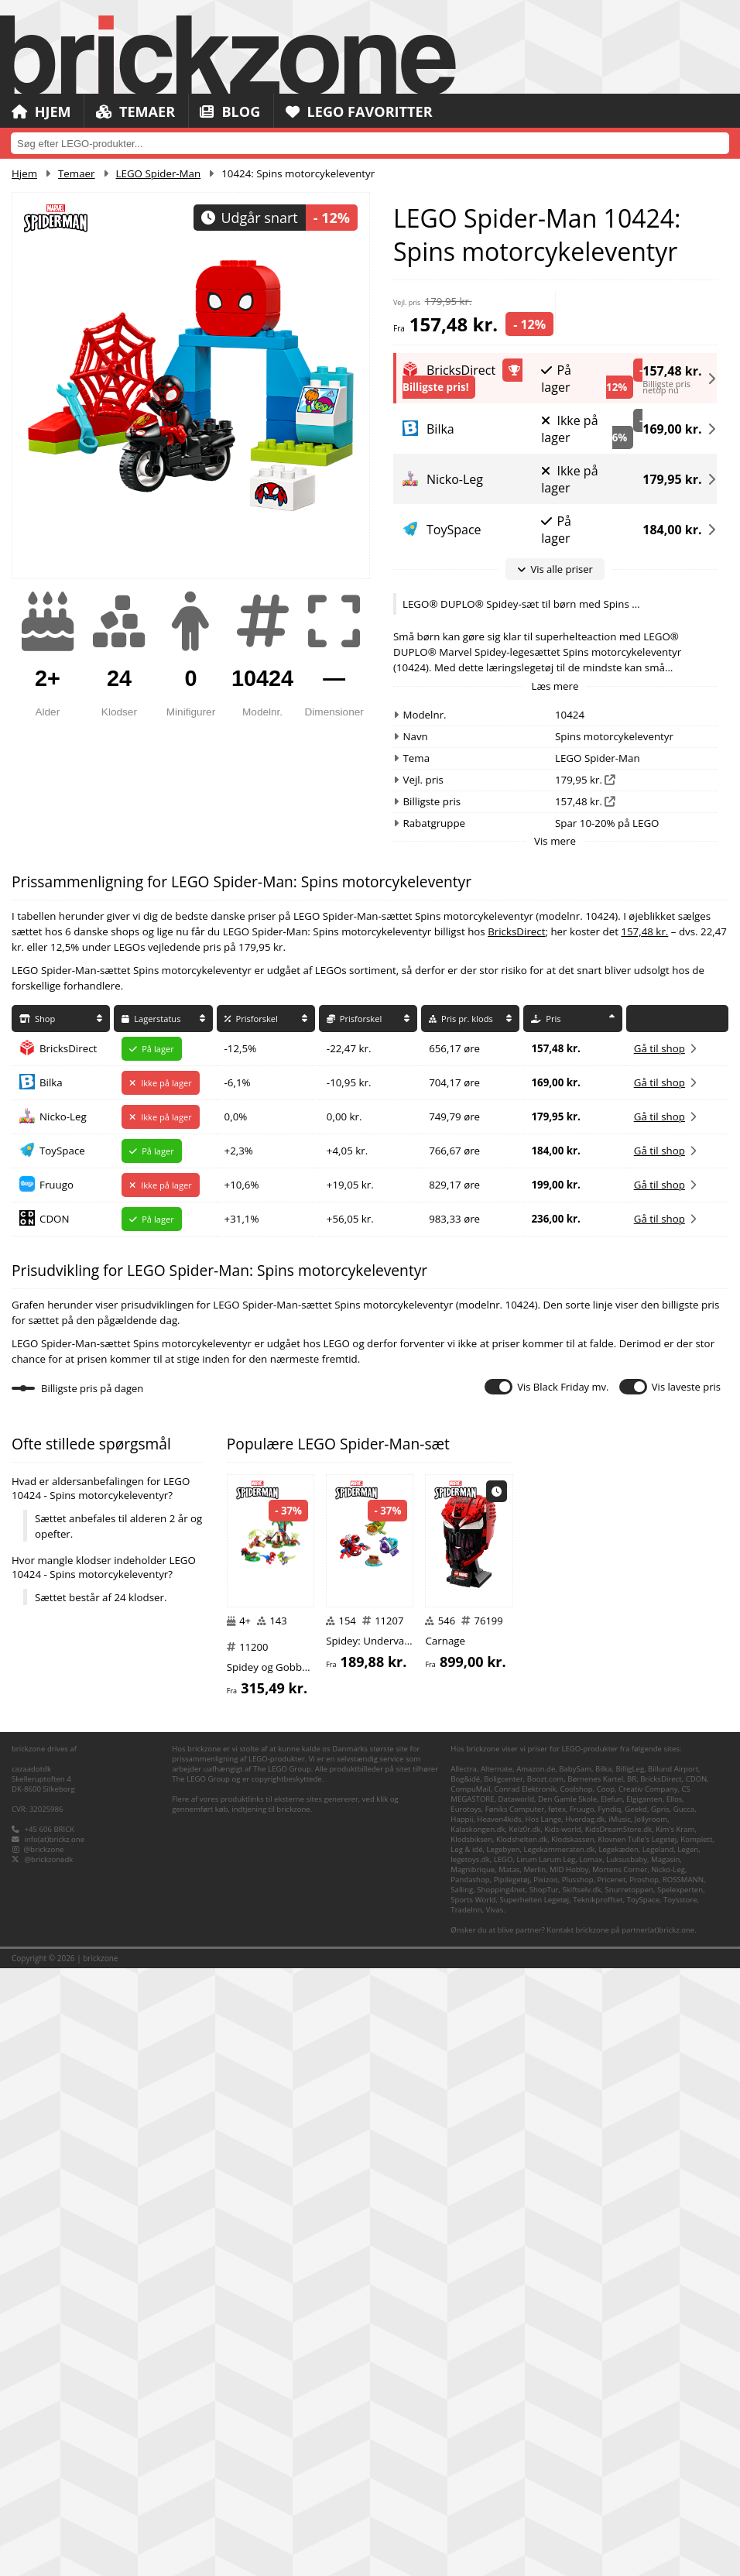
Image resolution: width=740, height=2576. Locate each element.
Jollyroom (651, 2427)
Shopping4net (501, 2497)
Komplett (696, 2447)
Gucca (683, 2417)
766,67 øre (454, 1151)
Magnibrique (473, 2477)
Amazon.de (535, 2377)
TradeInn (466, 2518)
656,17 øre (454, 1048)
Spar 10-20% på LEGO (607, 823)
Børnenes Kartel (595, 2387)
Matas (508, 2477)
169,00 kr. (671, 428)
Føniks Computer (514, 2417)
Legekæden (618, 2457)
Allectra (464, 2377)
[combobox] (370, 143)
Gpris (660, 2417)
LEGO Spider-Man (158, 173)
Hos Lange (544, 2427)
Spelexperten (680, 2497)
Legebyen (503, 2457)
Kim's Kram (675, 2437)
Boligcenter (503, 2387)
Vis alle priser (555, 569)
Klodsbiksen (471, 2447)
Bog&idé (465, 2387)
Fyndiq (610, 2417)
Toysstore (680, 2507)
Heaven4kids (499, 2427)
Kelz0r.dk (524, 2437)
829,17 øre (454, 1185)
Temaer (140, 112)
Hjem (43, 112)
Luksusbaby (626, 2467)
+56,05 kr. (350, 1219)
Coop (606, 2397)
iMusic (619, 2427)
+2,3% (238, 1151)
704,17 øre (454, 1082)
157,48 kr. (671, 368)
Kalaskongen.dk (478, 2437)
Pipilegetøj (512, 2487)
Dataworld (516, 2407)
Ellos (674, 2407)
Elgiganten (644, 2407)
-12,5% (240, 1048)
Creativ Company (647, 2397)
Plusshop (578, 2487)
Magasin (665, 2467)
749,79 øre (454, 1116)
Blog (238, 112)
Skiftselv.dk (581, 2497)
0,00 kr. (344, 1116)
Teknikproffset (597, 2507)
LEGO (503, 2467)
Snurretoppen (629, 2497)
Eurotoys (466, 2417)
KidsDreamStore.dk (618, 2437)
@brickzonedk (49, 2467)
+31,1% (241, 1219)
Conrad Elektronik (526, 2397)
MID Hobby (569, 2477)
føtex (557, 2417)
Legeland (658, 2457)
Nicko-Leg (63, 1116)
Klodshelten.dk (521, 2447)
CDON (54, 1219)
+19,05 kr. (350, 1185)
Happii (462, 2427)
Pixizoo (545, 2487)
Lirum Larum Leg (546, 2467)
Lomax (590, 2467)
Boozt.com (545, 2387)
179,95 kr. (671, 479)
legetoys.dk (470, 2467)
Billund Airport (673, 2377)
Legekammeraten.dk (559, 2457)
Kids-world (562, 2437)
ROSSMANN (683, 2487)
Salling (462, 2497)
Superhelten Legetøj (534, 2507)
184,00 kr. (671, 529)
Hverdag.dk (585, 2427)
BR (631, 2387)
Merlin (534, 2477)
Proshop (644, 2487)
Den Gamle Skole (567, 2407)
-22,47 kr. (349, 1048)
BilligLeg (629, 2377)
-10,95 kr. (349, 1082)
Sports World (473, 2507)
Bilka (51, 1082)
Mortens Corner (619, 2477)
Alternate (496, 2377)
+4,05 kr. (347, 1151)
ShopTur (544, 2497)
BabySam (575, 2377)
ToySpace (62, 1151)
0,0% (236, 1116)
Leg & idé (466, 2457)
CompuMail (470, 2397)
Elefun (611, 2407)
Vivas (495, 2518)
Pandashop (470, 2487)
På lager (556, 379)
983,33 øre (454, 1219)
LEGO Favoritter (373, 112)
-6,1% (237, 1082)
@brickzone (44, 2457)
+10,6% (241, 1185)
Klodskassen (572, 2447)
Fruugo (56, 1185)
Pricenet (612, 2487)
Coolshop (576, 2397)
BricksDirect (516, 931)
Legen (687, 2457)
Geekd (636, 2417)
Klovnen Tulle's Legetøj (637, 2447)
